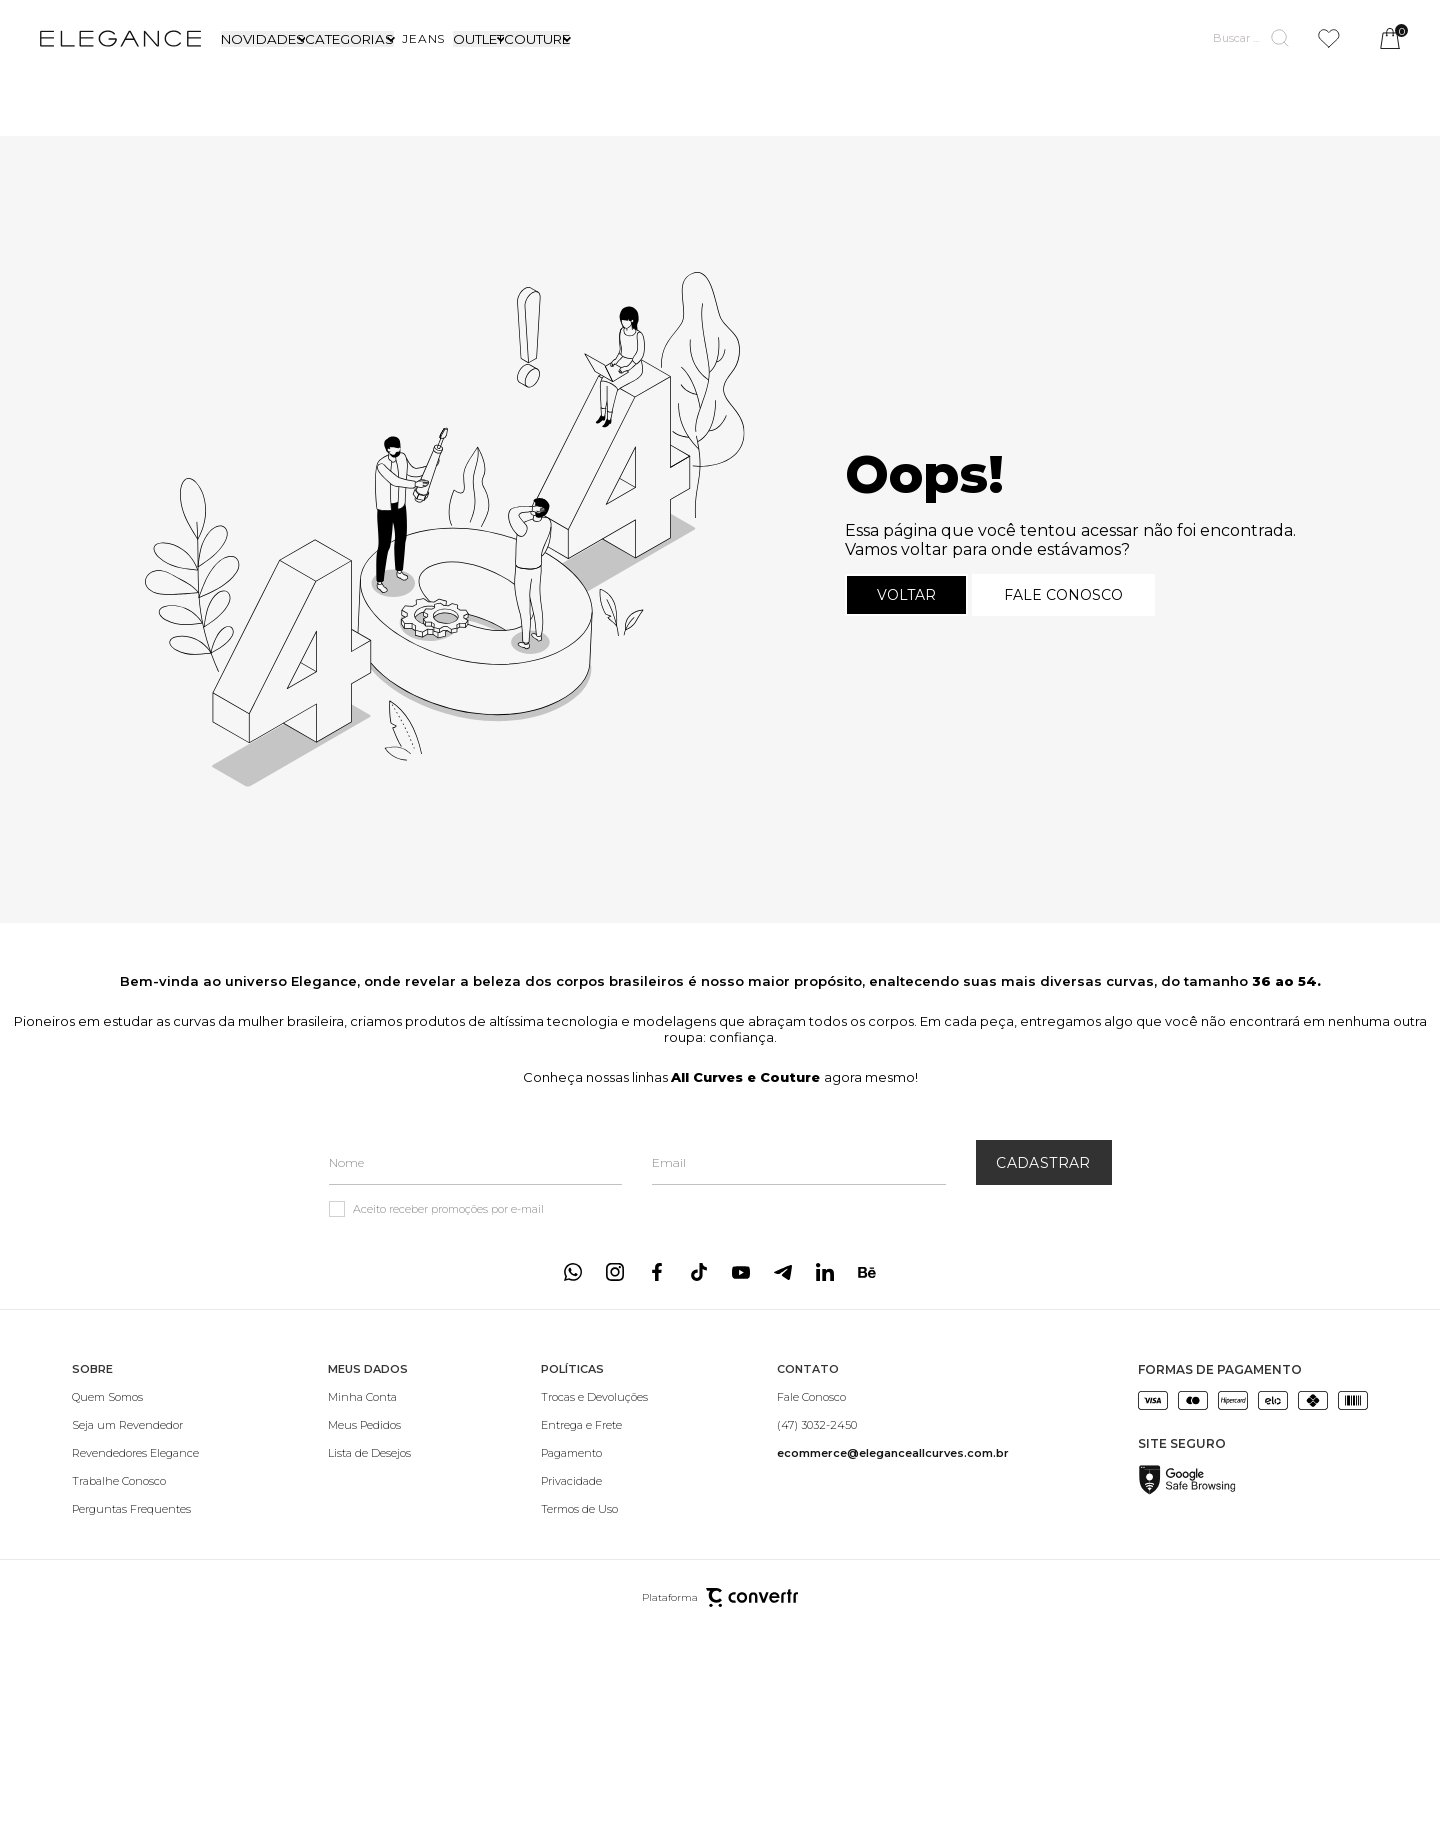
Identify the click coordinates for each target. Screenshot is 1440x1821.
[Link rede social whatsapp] (573, 1272)
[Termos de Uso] (594, 1509)
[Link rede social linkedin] (825, 1272)
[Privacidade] (594, 1481)
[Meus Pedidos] (369, 1425)
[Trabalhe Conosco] (135, 1481)
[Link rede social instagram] (615, 1272)
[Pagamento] (594, 1453)
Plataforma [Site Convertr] (720, 1597)
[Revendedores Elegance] (135, 1453)
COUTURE (537, 39)
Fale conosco (1063, 595)
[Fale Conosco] (893, 1397)
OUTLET (478, 39)
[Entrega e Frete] (594, 1425)
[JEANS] (423, 38)
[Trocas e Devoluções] (594, 1397)
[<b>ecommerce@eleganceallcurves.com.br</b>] (893, 1453)
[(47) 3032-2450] (893, 1425)
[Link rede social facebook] (657, 1272)
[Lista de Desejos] (369, 1453)
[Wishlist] (1329, 38)
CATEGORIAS (349, 39)
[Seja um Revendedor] (135, 1425)
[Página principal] (120, 38)
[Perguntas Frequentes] (135, 1509)
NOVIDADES (263, 39)
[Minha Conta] (369, 1397)
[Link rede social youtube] (741, 1272)
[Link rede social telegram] (783, 1272)
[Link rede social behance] (867, 1272)
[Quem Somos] (135, 1397)
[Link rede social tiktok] (699, 1272)
